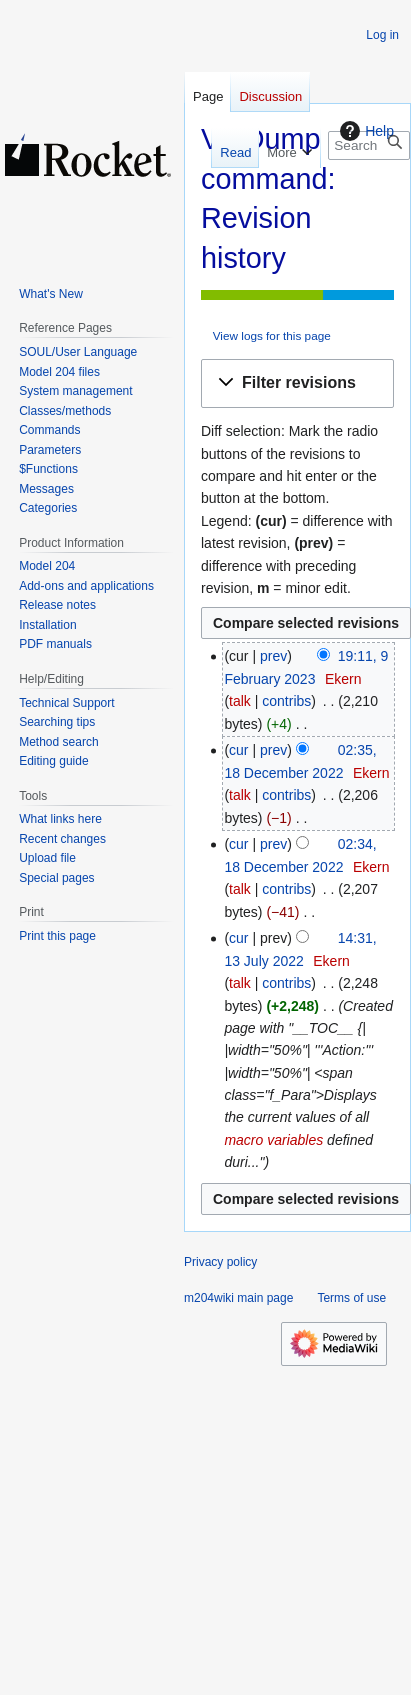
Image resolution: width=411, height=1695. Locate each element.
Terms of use (351, 1298)
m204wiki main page (238, 1298)
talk (240, 701)
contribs (286, 701)
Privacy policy (220, 1262)
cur (238, 750)
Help (364, 131)
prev (273, 656)
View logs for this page (272, 335)
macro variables (273, 1140)
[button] (297, 383)
